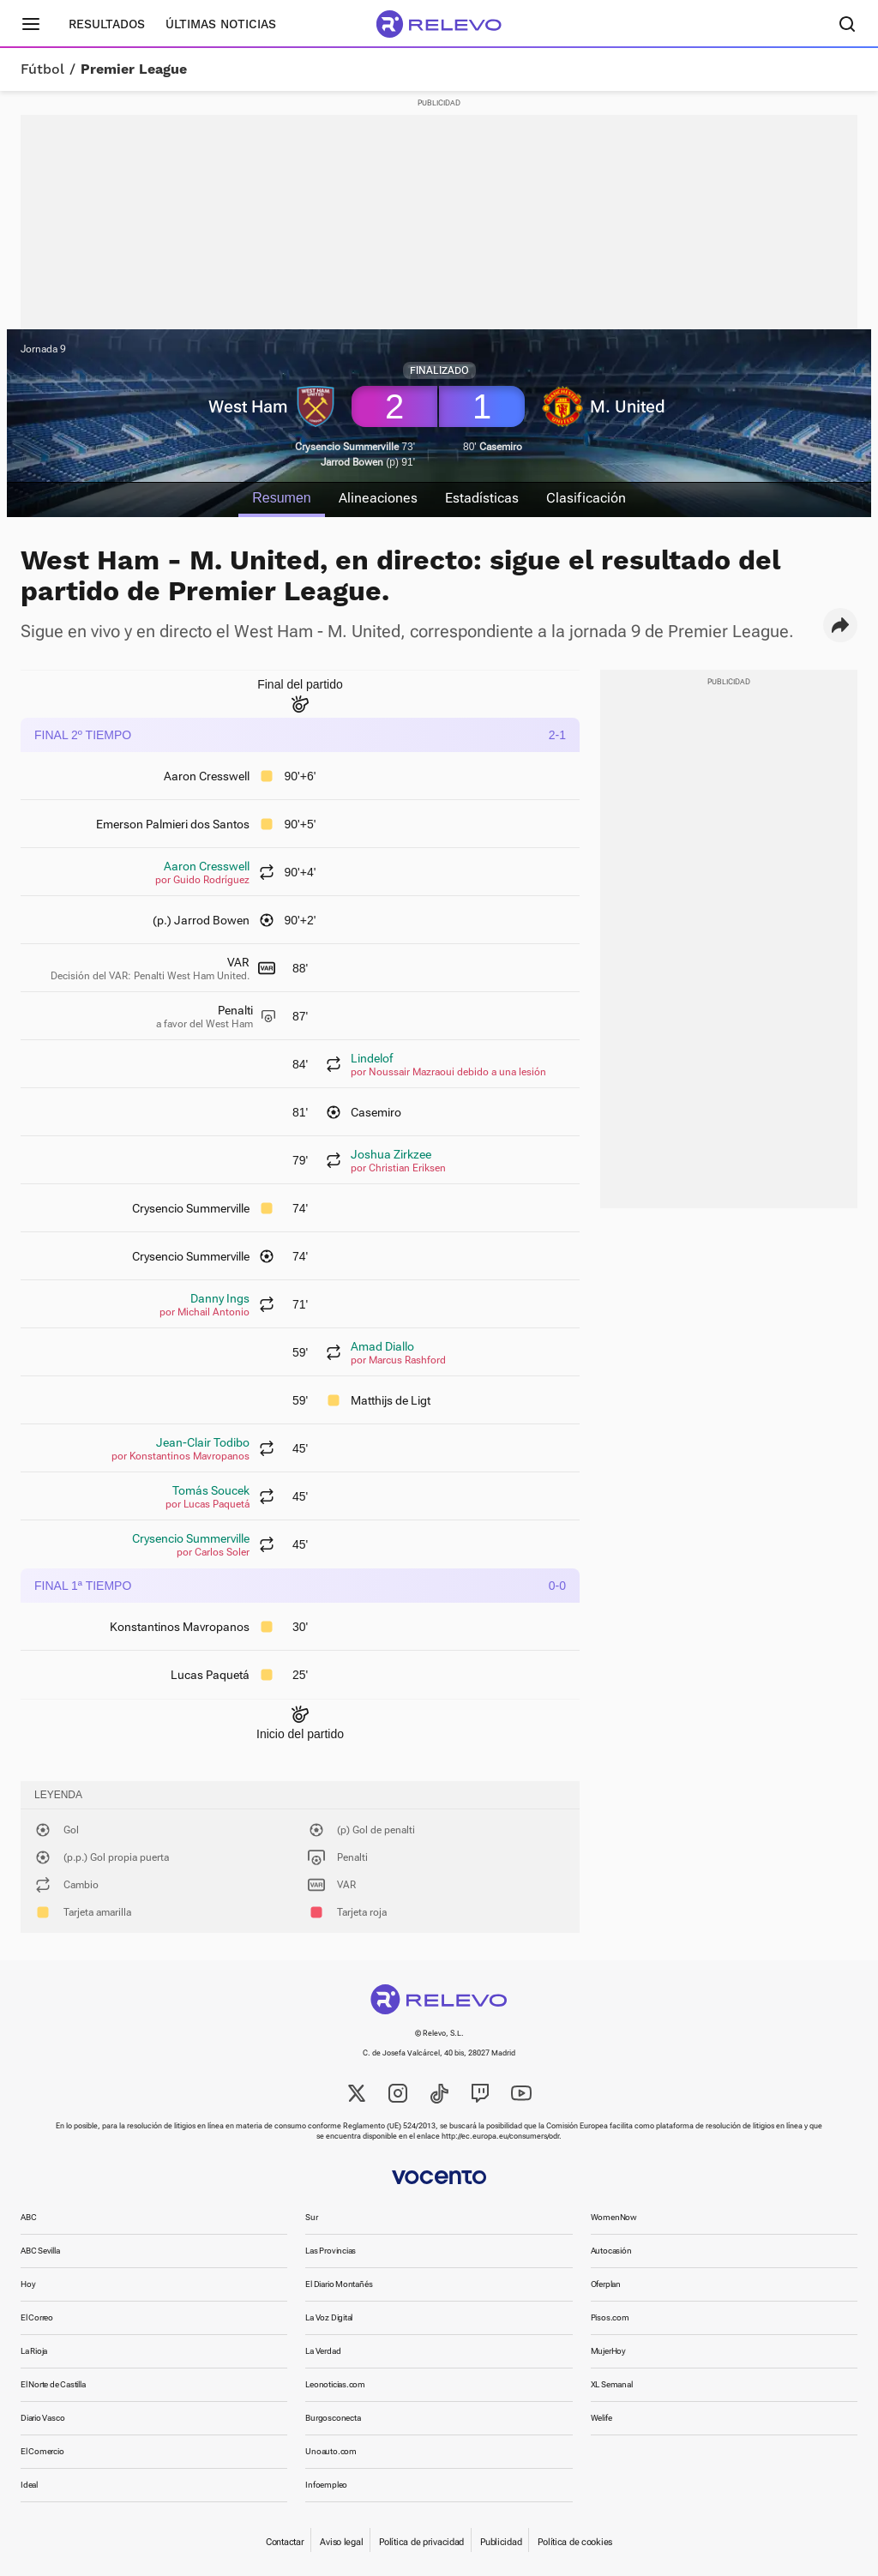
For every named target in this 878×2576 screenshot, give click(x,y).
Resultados (107, 24)
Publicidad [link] (500, 2542)
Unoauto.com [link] (331, 2451)
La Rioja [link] (34, 2351)
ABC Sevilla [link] (40, 2250)
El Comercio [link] (42, 2451)
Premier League (134, 69)
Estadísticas (482, 498)
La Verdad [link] (322, 2351)
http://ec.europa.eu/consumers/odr (500, 2136)
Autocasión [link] (611, 2250)
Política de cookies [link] (575, 2542)
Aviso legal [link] (341, 2542)
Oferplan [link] (606, 2284)
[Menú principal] (31, 24)
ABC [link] (28, 2217)
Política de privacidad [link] (421, 2542)
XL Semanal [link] (612, 2384)
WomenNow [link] (614, 2217)
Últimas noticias (220, 24)
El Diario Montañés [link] (338, 2284)
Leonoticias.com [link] (335, 2384)
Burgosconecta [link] (332, 2418)
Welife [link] (601, 2418)
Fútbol (42, 69)
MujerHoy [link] (608, 2351)
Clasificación (586, 498)
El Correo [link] (37, 2317)
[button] (840, 625)
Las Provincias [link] (330, 2250)
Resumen (281, 498)
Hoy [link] (28, 2284)
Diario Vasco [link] (42, 2418)
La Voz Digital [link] (328, 2317)
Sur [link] (311, 2217)
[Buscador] (847, 24)
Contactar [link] (285, 2542)
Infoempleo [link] (326, 2484)
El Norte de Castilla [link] (53, 2384)
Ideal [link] (29, 2484)
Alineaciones (378, 498)
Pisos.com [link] (610, 2317)
